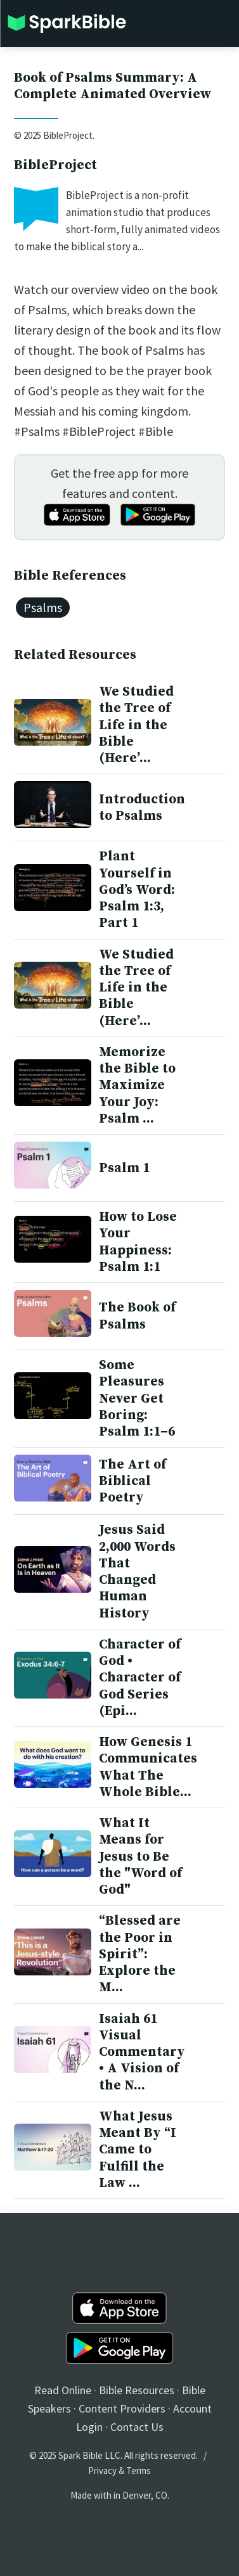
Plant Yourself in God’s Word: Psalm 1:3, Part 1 (137, 889)
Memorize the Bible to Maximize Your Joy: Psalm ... (137, 1085)
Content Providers (122, 2408)
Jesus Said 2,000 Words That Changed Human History (137, 1571)
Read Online (62, 2390)
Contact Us (137, 2427)
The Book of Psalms (137, 1315)
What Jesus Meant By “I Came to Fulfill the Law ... (137, 2149)
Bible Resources (136, 2390)
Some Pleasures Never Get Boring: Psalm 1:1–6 (137, 1398)
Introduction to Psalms (142, 807)
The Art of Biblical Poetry (132, 1482)
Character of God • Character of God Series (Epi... (140, 1677)
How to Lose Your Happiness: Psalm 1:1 (138, 1242)
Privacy (102, 2470)
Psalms (42, 607)
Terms (138, 2470)
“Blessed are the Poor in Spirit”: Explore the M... (140, 1954)
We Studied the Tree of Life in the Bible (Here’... (136, 725)
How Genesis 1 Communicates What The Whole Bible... (148, 1767)
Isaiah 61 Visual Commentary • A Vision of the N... (142, 2052)
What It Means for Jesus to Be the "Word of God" (140, 1856)
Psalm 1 (124, 1168)
